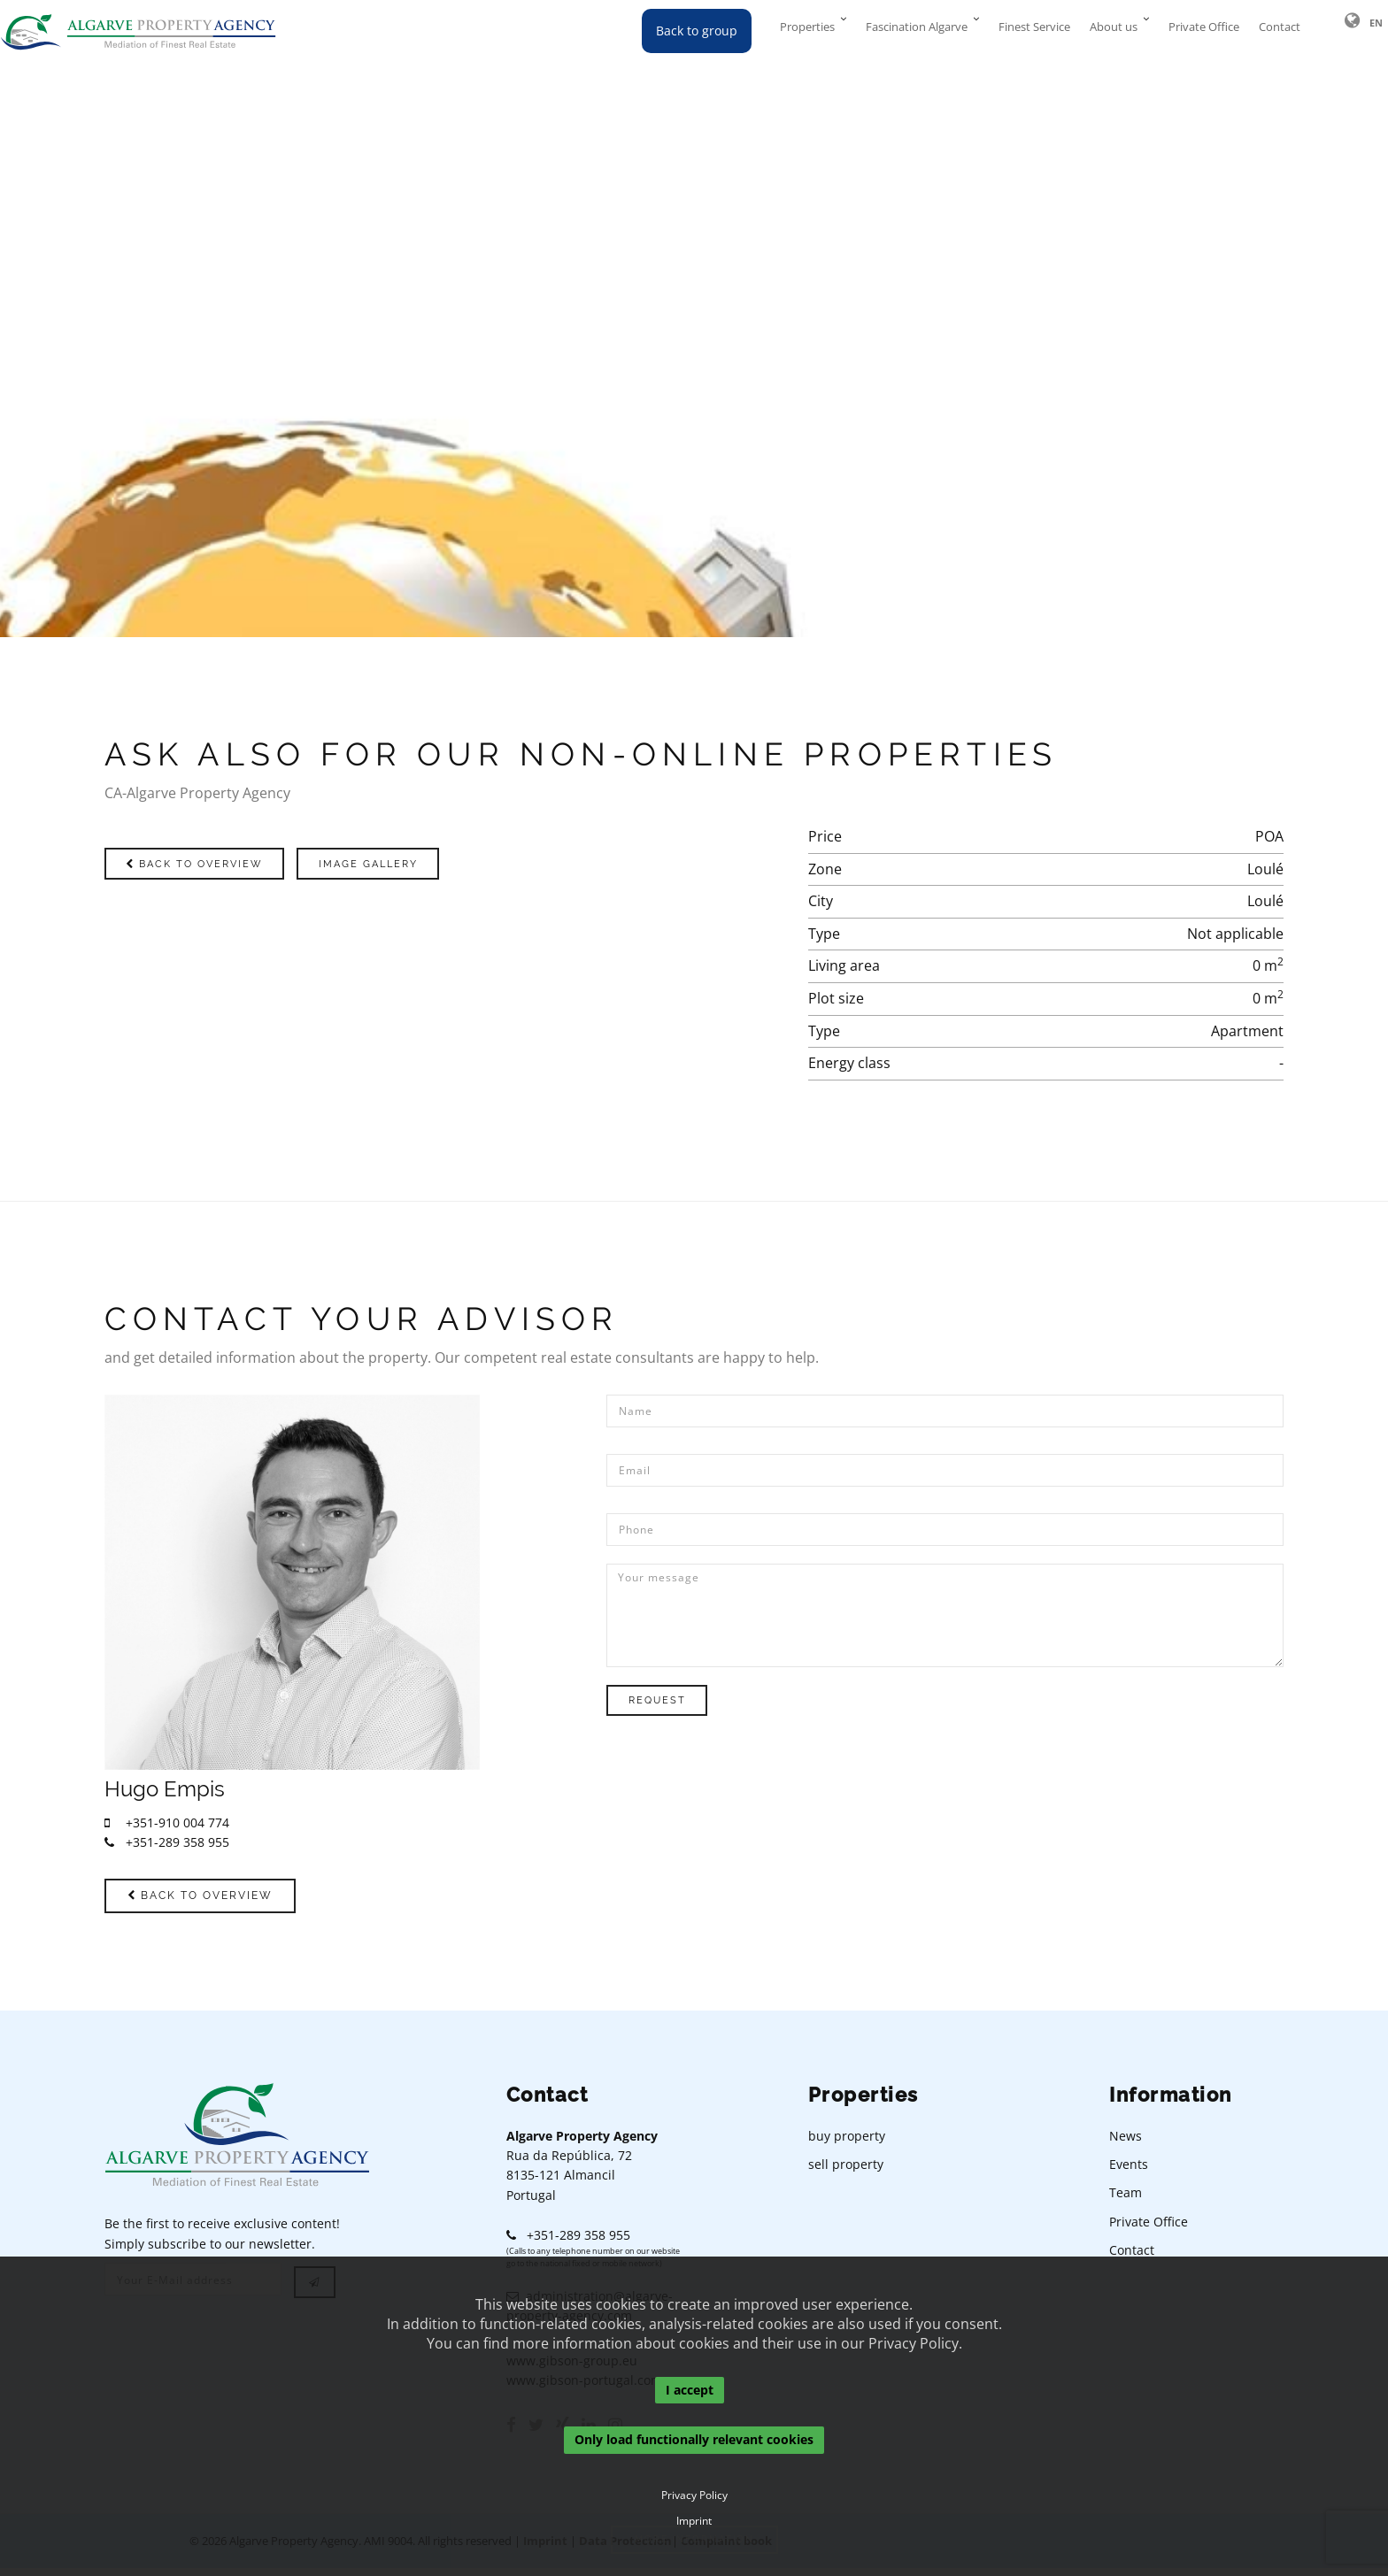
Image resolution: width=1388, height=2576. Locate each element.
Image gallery (432, 863)
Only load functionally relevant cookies (694, 2440)
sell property (845, 2173)
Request (673, 1700)
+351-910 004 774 (166, 1822)
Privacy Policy (694, 2495)
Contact (1279, 31)
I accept (689, 2389)
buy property (846, 2143)
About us (1113, 31)
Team (1125, 2201)
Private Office (1203, 31)
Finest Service (1034, 31)
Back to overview (217, 863)
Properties (807, 31)
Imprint (694, 2521)
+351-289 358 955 (166, 1842)
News (1125, 2143)
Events (1128, 2173)
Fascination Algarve (917, 31)
